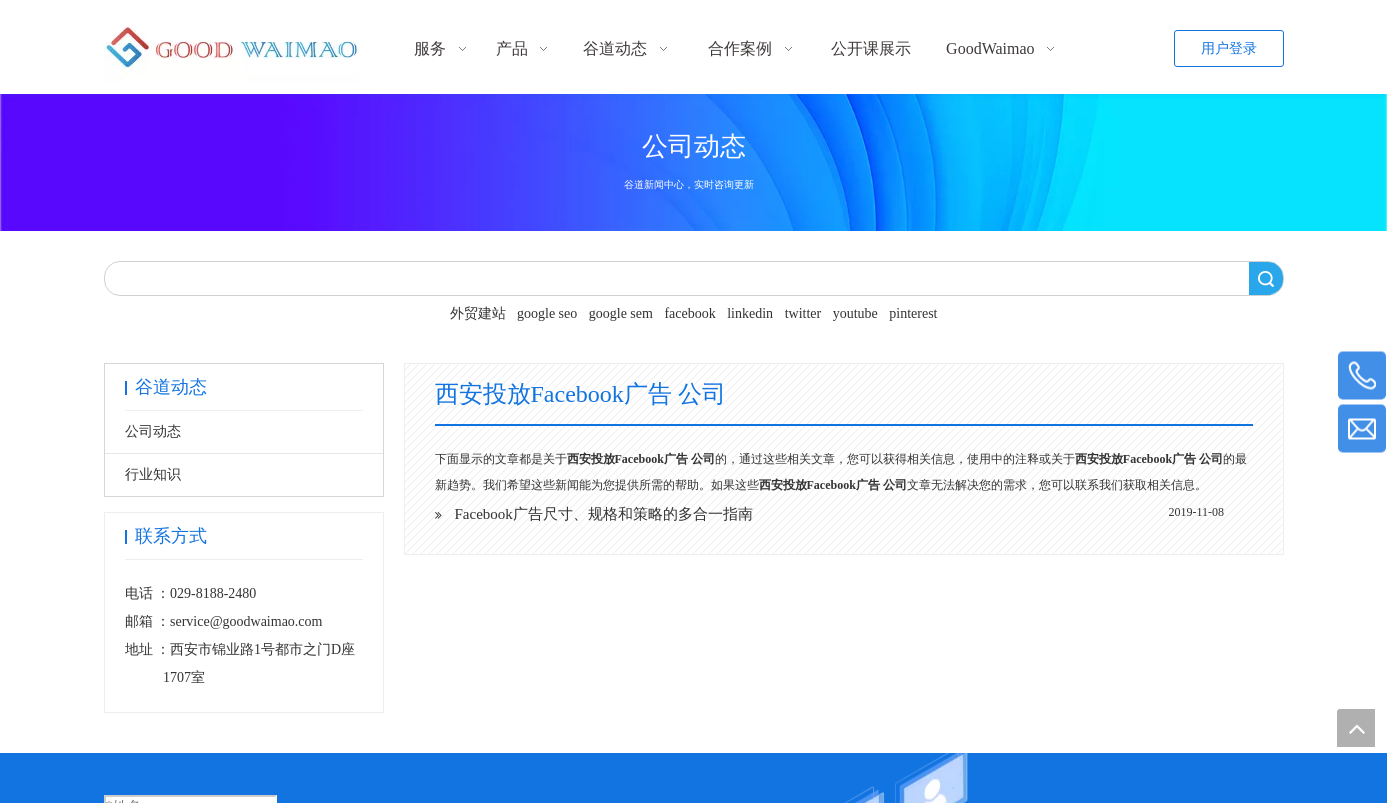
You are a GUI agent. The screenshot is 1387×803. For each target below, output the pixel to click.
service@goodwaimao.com (246, 621)
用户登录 (1229, 48)
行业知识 (153, 474)
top (1356, 728)
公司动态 (153, 431)
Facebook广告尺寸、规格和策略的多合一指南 (604, 514)
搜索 (1266, 278)
